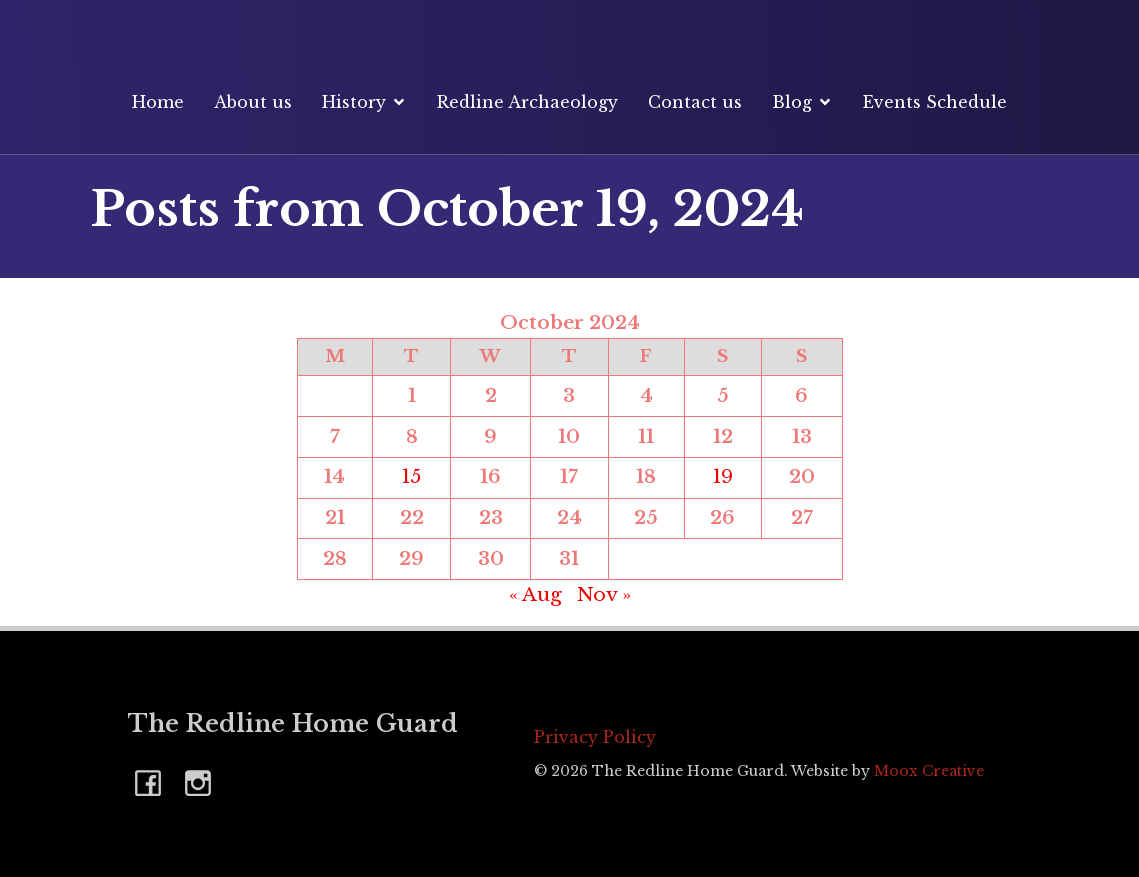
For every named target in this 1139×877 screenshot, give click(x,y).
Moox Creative (929, 771)
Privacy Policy (595, 737)
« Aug (535, 594)
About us (253, 102)
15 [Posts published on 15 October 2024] (411, 476)
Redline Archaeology (527, 102)
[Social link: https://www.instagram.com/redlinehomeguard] (203, 782)
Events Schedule (935, 102)
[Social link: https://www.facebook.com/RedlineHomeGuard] (153, 782)
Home (158, 102)
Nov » (604, 594)
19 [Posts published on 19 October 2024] (723, 476)
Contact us (695, 102)
